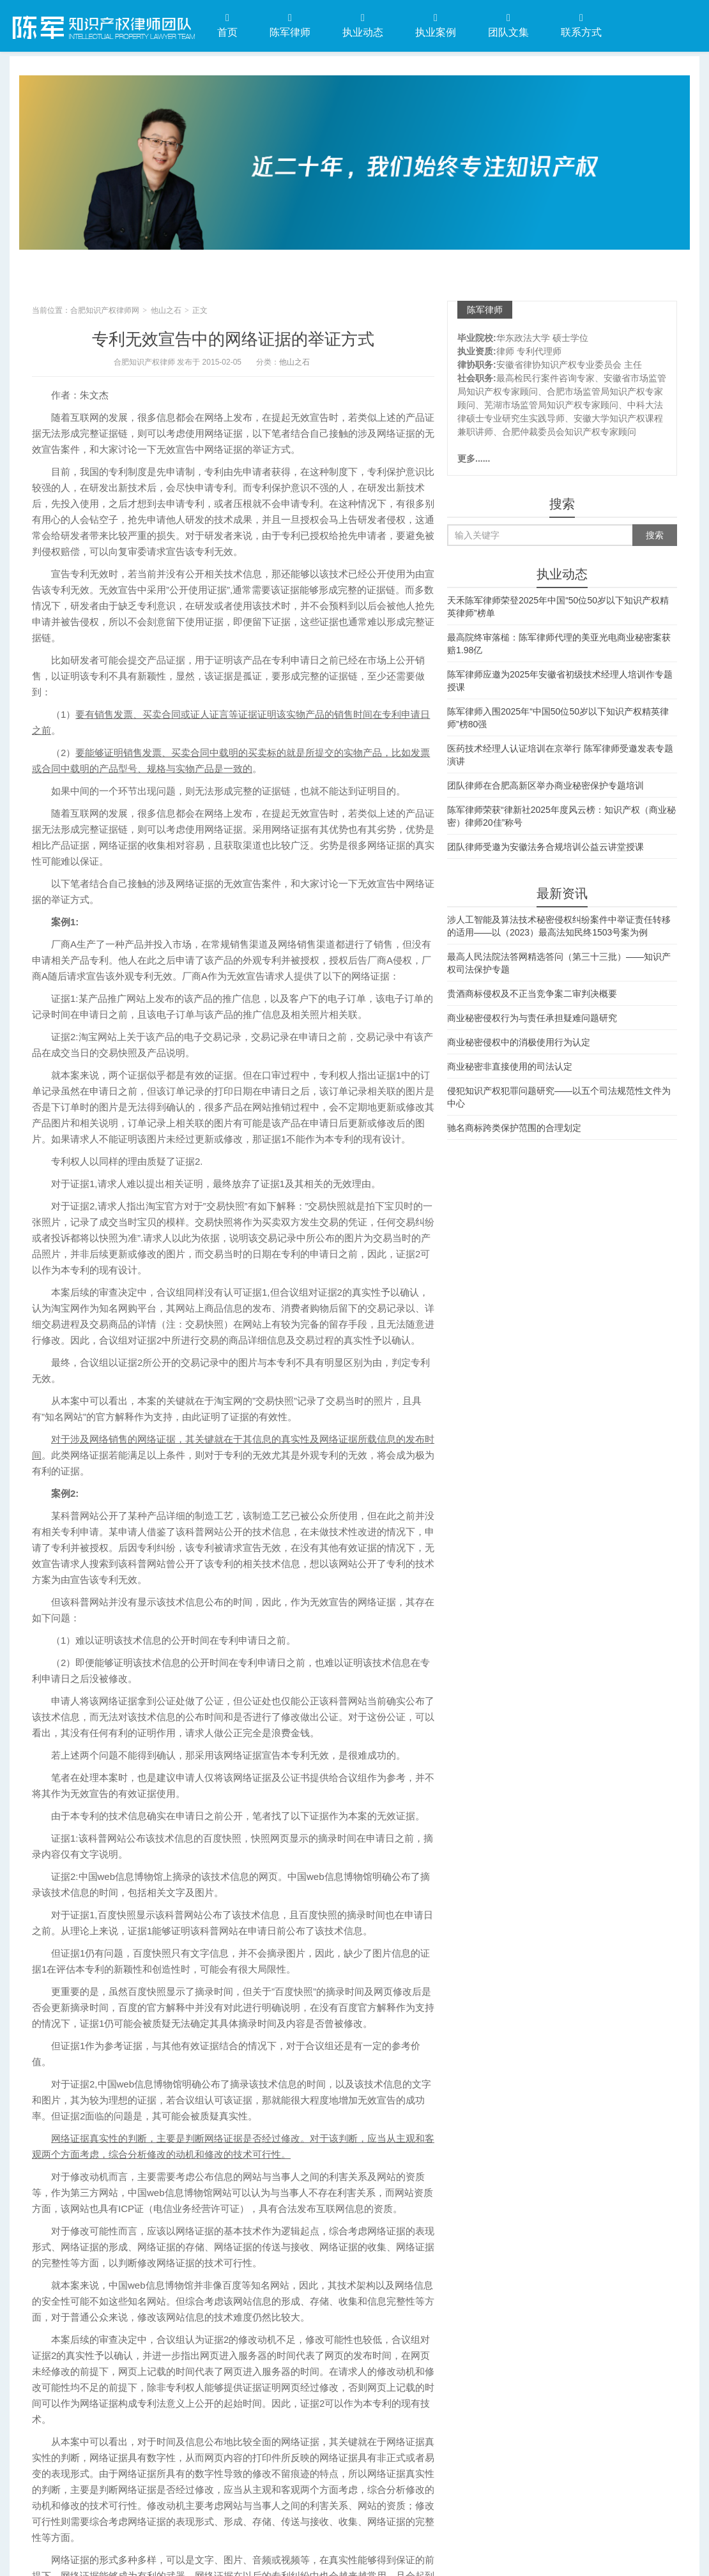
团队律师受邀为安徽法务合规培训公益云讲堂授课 (545, 847)
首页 (227, 25)
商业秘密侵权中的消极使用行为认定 (518, 1042)
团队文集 (508, 25)
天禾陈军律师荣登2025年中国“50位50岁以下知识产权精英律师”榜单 (558, 606)
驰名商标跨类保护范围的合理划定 (514, 1128)
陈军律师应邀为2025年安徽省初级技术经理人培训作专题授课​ (560, 680)
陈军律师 (290, 25)
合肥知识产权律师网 (102, 25)
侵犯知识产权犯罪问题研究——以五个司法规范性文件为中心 (559, 1097)
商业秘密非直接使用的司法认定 (509, 1066)
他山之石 (166, 310)
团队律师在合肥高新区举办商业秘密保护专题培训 (545, 785)
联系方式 (581, 25)
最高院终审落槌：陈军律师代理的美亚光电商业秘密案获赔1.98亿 (559, 643)
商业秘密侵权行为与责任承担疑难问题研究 (532, 1018)
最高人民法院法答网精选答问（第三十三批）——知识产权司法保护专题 (559, 962)
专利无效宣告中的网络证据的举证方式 (233, 339)
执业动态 (362, 25)
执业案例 (435, 25)
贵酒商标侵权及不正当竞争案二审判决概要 (532, 994)
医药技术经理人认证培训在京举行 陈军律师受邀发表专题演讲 (560, 754)
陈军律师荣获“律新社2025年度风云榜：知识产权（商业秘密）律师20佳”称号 (561, 816)
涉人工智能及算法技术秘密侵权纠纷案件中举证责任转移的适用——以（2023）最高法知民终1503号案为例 (559, 925)
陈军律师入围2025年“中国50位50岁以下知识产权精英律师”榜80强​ (558, 717)
